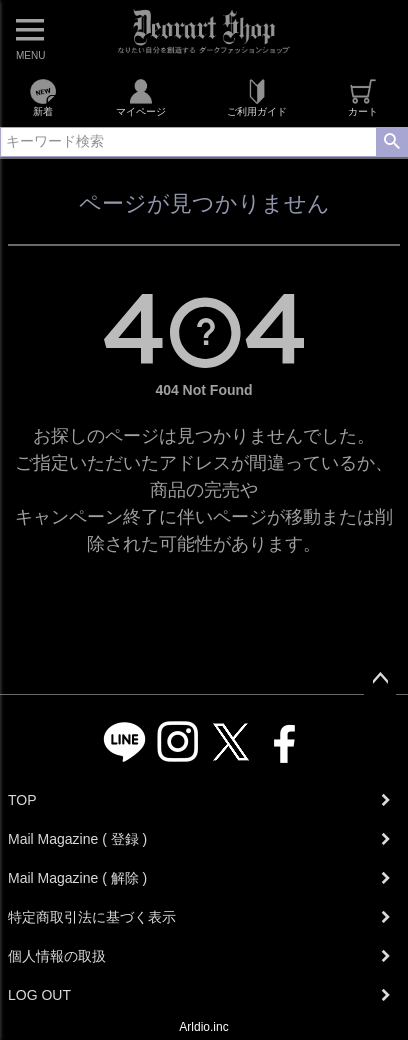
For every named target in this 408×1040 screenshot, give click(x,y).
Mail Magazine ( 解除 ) (77, 878)
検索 (391, 142)
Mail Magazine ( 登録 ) (77, 839)
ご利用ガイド (257, 98)
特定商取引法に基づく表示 (92, 917)
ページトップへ (380, 679)
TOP (22, 800)
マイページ (141, 98)
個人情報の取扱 (57, 956)
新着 (42, 98)
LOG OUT (39, 995)
